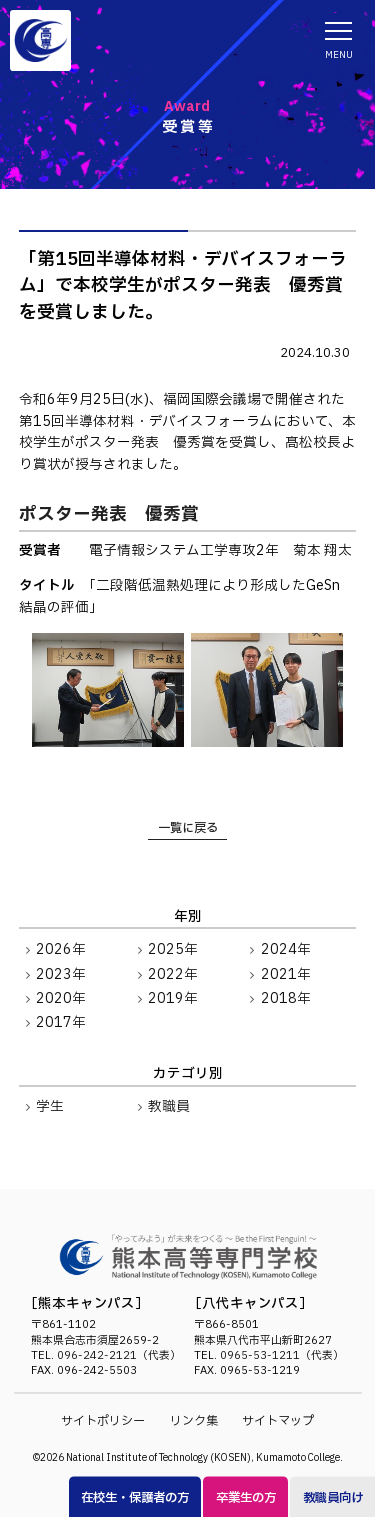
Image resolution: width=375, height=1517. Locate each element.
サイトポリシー (103, 1421)
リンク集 (194, 1421)
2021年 (286, 975)
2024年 (286, 950)
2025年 (173, 950)
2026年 (61, 950)
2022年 (173, 975)
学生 (50, 1107)
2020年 (61, 999)
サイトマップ (278, 1421)
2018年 (286, 999)
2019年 (173, 999)
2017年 (61, 1023)
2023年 (61, 975)
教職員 (169, 1107)
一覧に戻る (188, 828)
